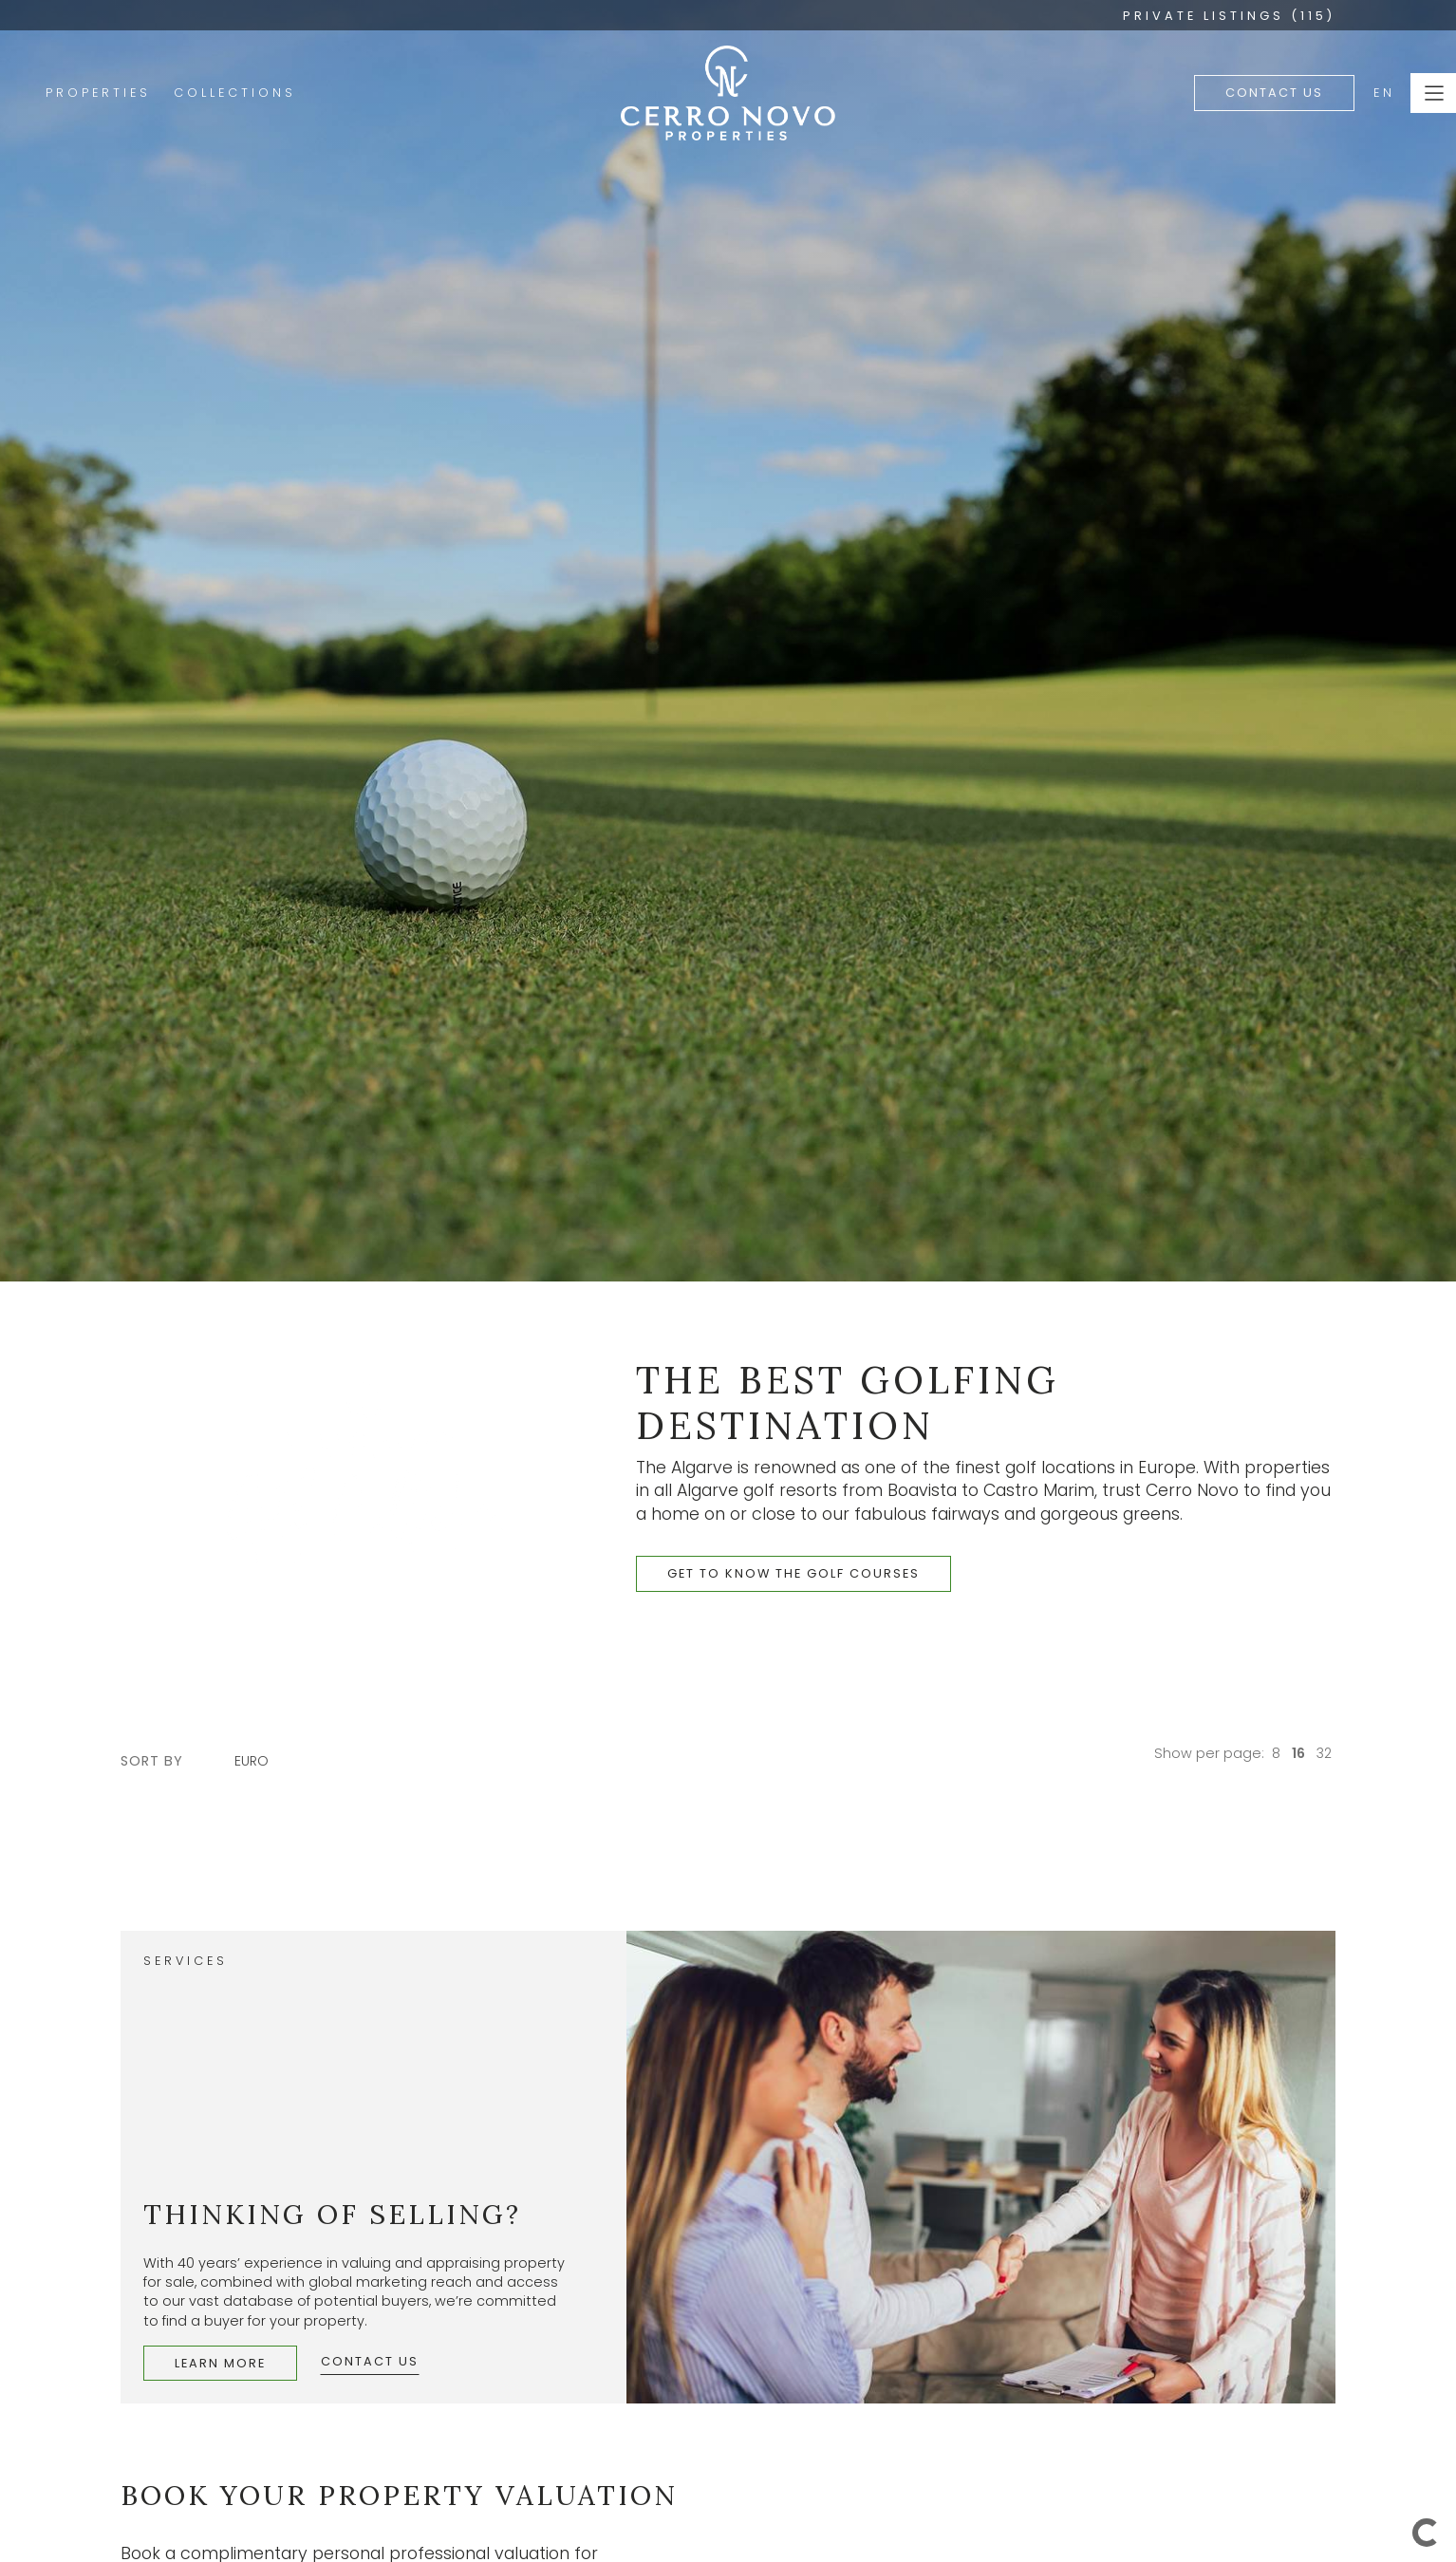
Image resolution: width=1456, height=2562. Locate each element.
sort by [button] (152, 1760)
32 (1324, 1753)
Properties (98, 92)
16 (1298, 1753)
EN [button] (1384, 92)
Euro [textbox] (251, 1760)
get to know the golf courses (793, 1573)
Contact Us (1274, 92)
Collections (235, 92)
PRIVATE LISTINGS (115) (1229, 16)
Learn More (220, 2363)
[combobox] (261, 1761)
